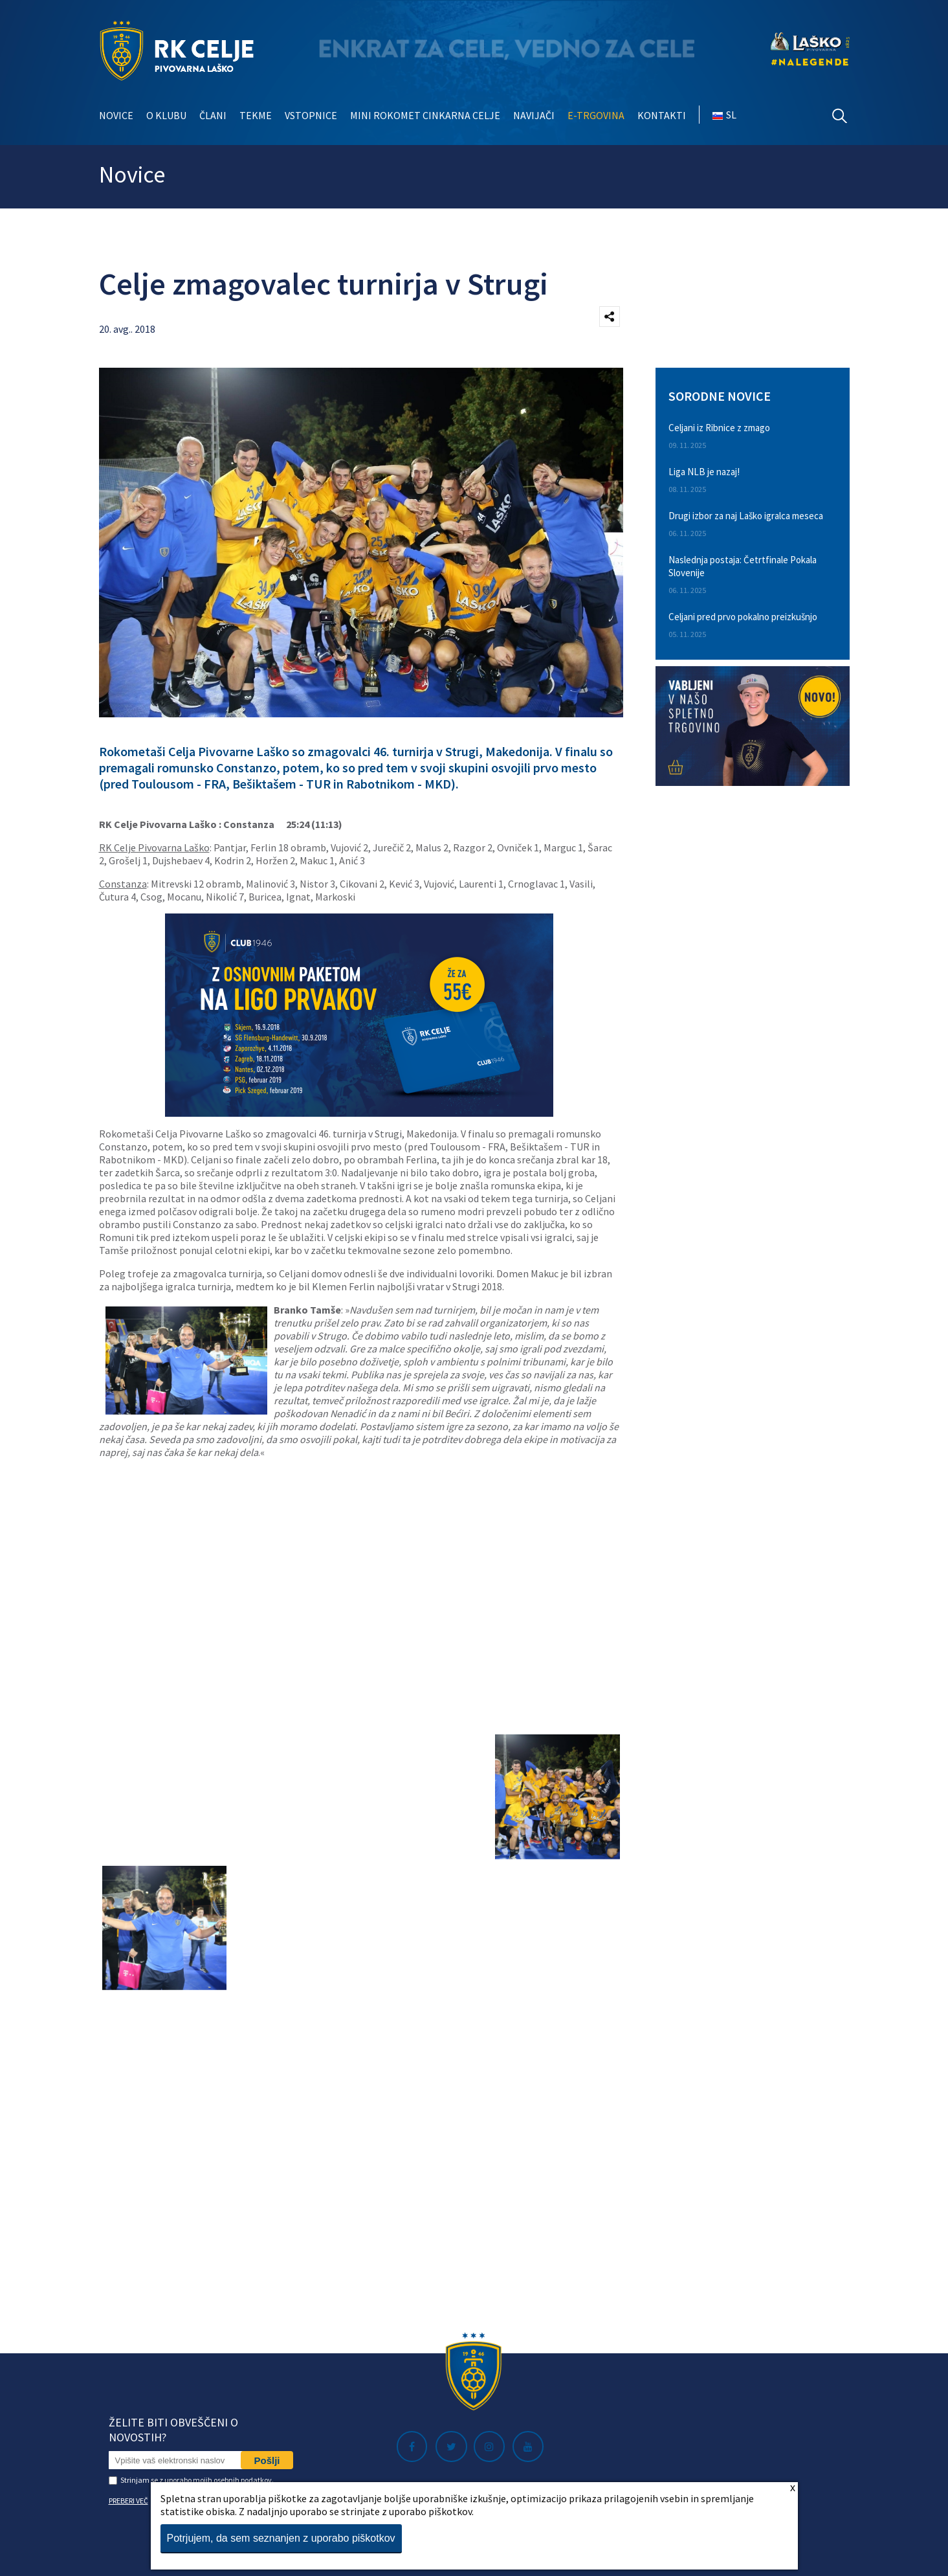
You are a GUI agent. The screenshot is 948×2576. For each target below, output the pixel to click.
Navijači (534, 115)
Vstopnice (311, 115)
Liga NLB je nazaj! (704, 471)
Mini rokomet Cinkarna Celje (425, 115)
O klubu (166, 115)
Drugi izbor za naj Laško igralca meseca (745, 516)
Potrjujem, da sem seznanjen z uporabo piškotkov (281, 2538)
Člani (212, 115)
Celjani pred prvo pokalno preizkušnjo (742, 616)
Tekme (255, 115)
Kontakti (661, 115)
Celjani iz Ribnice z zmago (719, 427)
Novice (116, 115)
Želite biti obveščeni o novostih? (173, 2430)
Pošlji (267, 2460)
